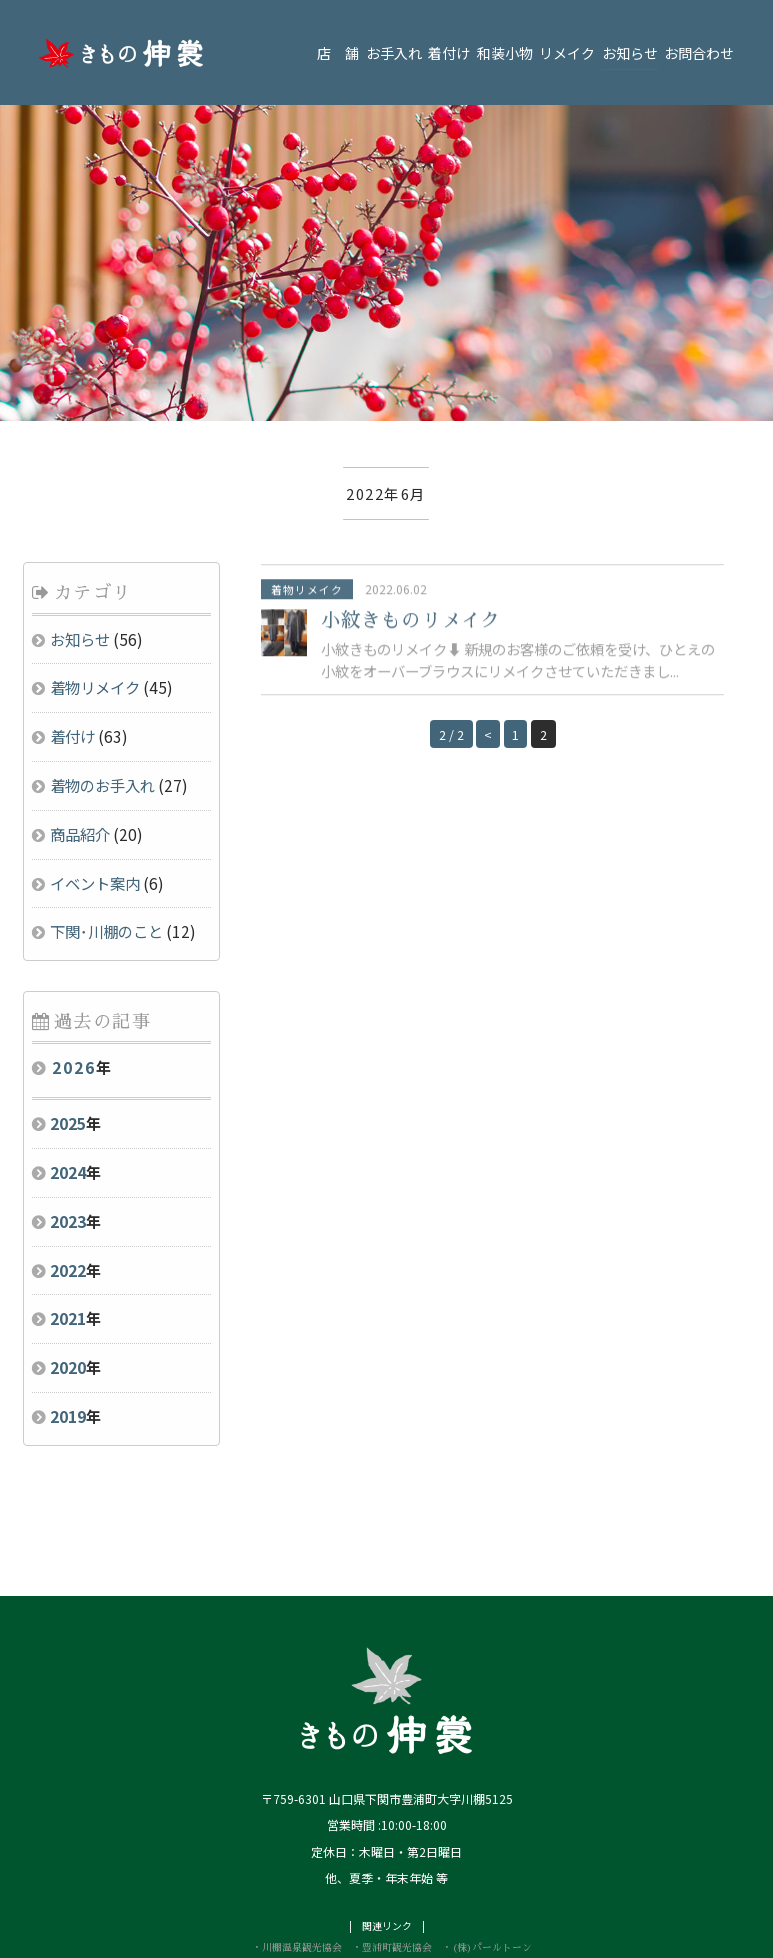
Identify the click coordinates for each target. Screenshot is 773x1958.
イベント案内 (95, 806)
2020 (68, 1291)
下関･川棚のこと (106, 855)
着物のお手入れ (102, 709)
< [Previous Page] (487, 658)
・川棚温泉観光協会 (297, 1871)
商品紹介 (80, 757)
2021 (68, 1242)
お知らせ (630, 53)
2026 (74, 991)
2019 (68, 1340)
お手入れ (394, 53)
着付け (449, 53)
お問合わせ (699, 53)
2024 (68, 1096)
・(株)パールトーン (487, 1871)
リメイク (567, 53)
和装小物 (505, 53)
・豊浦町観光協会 (392, 1871)
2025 (68, 1047)
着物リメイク (95, 611)
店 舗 (338, 53)
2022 (68, 1193)
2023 (68, 1144)
